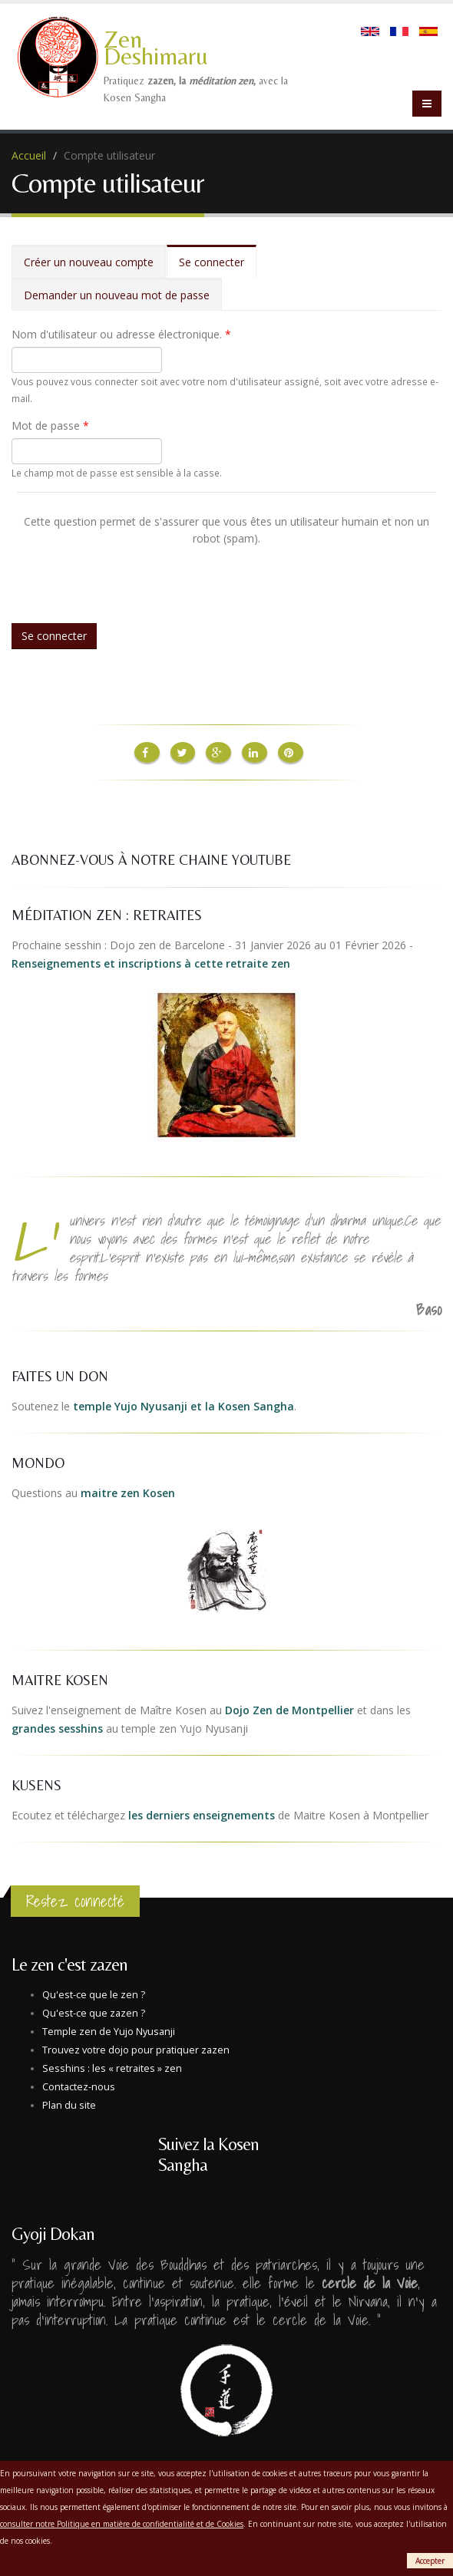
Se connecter (217, 267)
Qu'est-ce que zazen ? (93, 2011)
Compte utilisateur (109, 155)
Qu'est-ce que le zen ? (93, 1993)
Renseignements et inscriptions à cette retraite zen (151, 962)
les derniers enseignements (201, 1813)
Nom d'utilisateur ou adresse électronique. (121, 334)
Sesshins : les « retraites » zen (112, 2066)
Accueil (29, 155)
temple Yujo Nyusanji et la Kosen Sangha (183, 1404)
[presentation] (133, 577)
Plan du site (69, 2103)
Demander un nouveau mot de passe (117, 295)
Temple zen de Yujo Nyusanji (108, 2030)
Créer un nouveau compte (89, 262)
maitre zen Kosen (128, 1491)
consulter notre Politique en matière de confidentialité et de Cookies (121, 2523)
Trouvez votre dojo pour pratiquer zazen (136, 2048)
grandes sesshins (57, 1727)
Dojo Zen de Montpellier (289, 1708)
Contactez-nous (78, 2085)
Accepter (430, 2560)
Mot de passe (50, 425)
